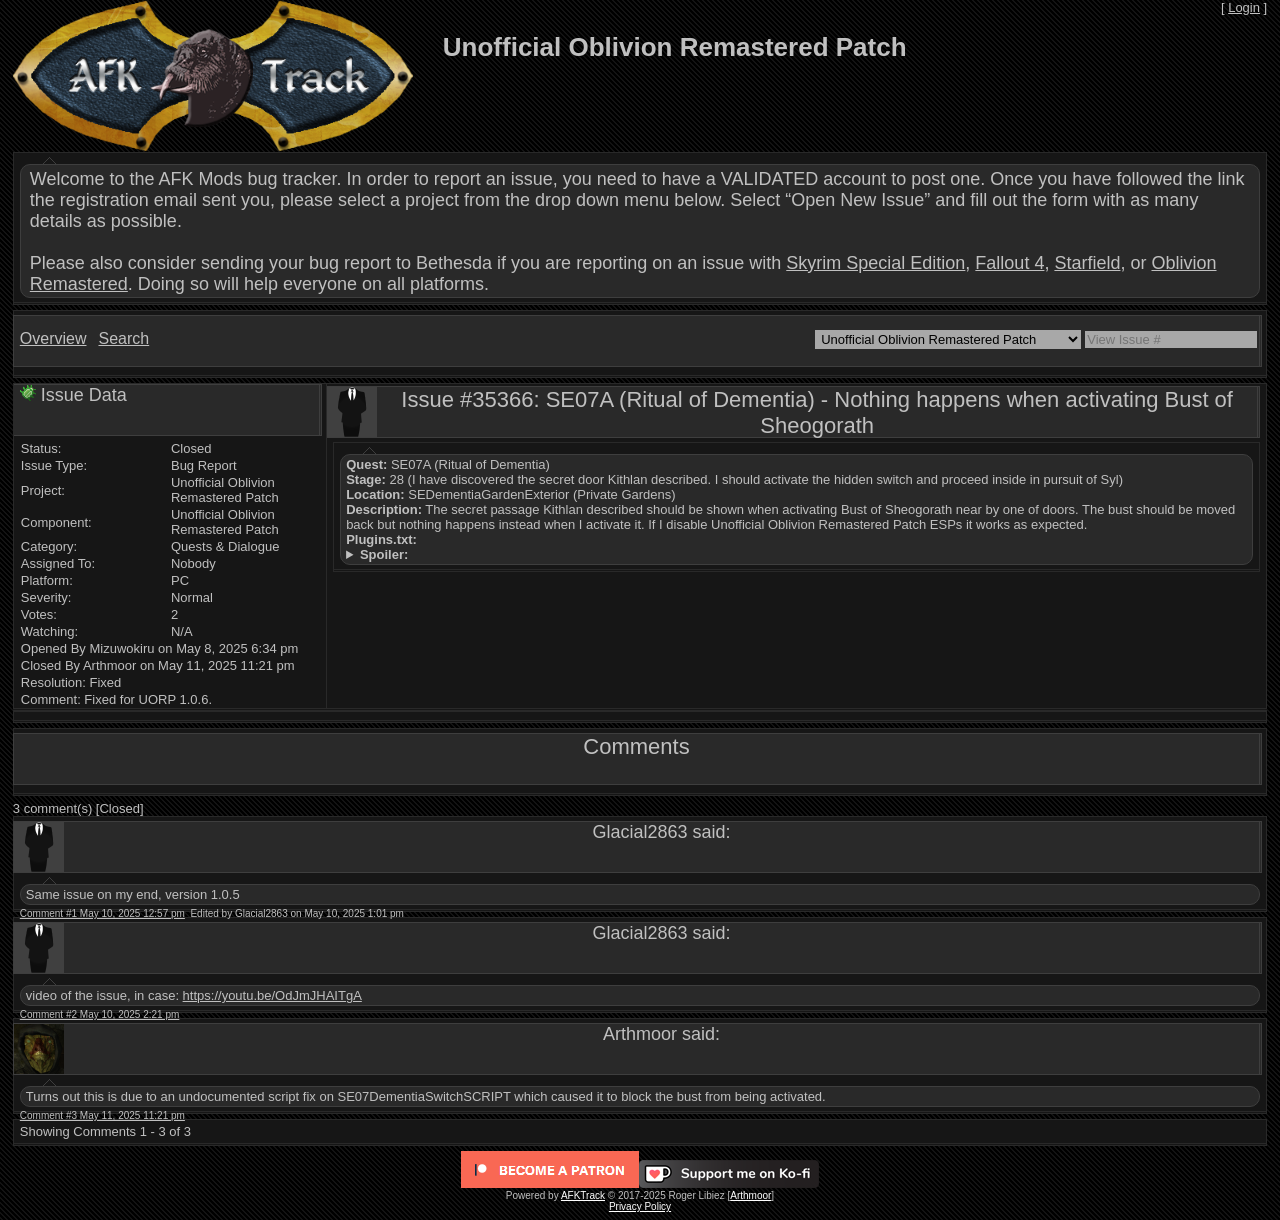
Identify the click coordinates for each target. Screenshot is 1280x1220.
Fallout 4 (1009, 263)
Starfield (1087, 263)
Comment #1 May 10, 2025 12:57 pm (102, 913)
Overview (53, 338)
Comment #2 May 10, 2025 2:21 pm (100, 1014)
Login (1244, 7)
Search (123, 338)
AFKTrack (583, 1195)
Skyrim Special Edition (875, 263)
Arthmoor (750, 1195)
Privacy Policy (640, 1206)
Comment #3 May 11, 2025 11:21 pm (102, 1115)
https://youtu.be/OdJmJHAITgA (272, 995)
